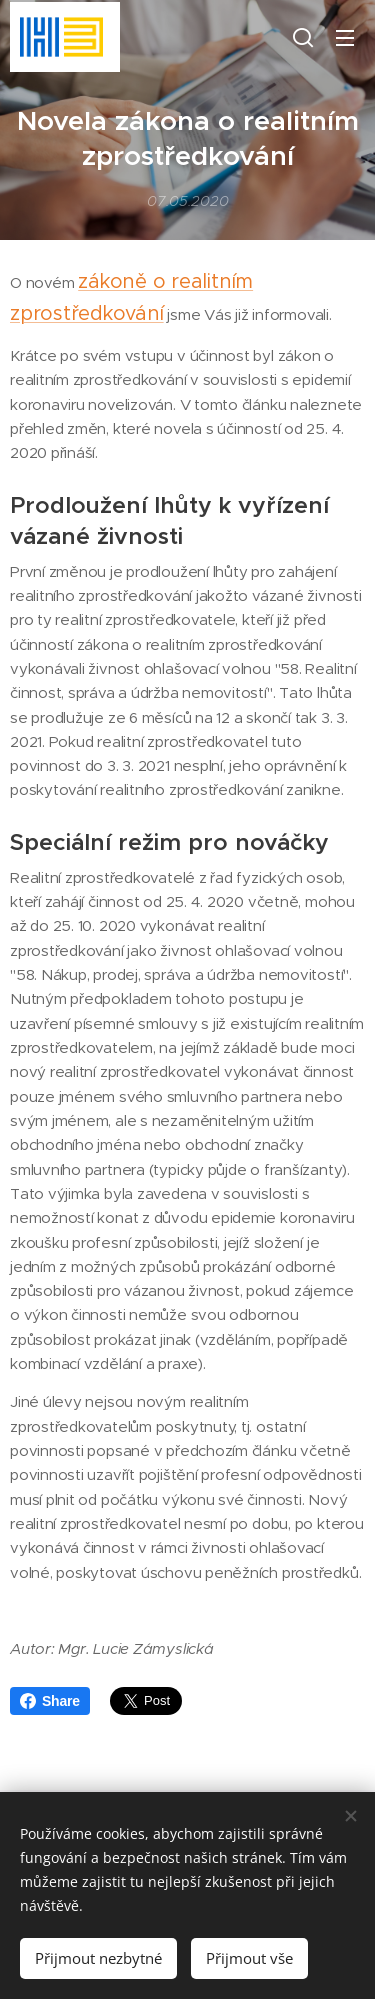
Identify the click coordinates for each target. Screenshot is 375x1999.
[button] (303, 37)
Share (50, 1701)
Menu (345, 38)
